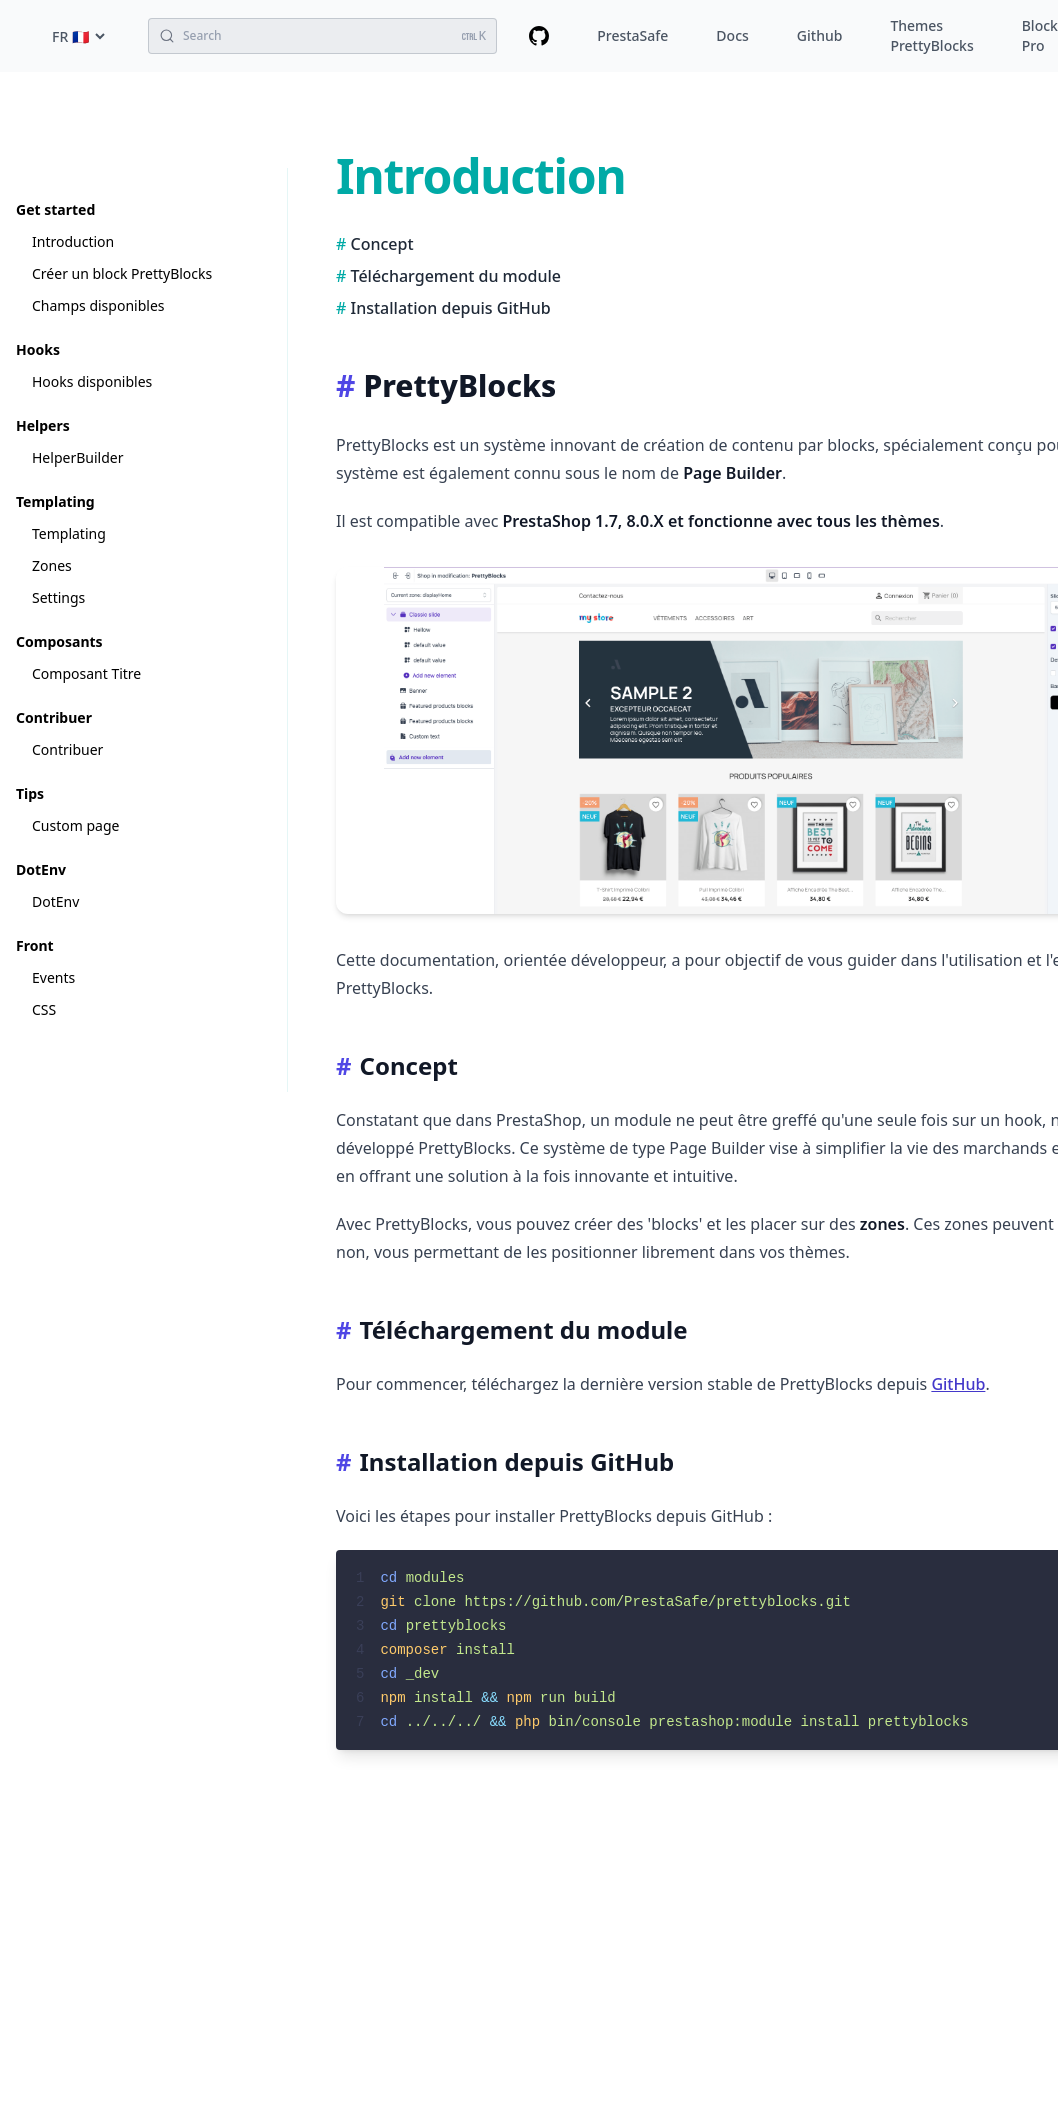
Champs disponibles (98, 305)
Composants (59, 641)
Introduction (73, 241)
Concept (382, 244)
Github (820, 35)
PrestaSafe (632, 35)
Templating (55, 501)
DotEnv (41, 869)
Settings (58, 597)
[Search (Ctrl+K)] (322, 36)
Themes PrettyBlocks (931, 35)
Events (53, 977)
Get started (55, 209)
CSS (44, 1009)
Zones (52, 565)
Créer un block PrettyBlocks (122, 273)
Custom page (75, 825)
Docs (732, 35)
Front (35, 945)
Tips (30, 793)
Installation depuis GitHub (451, 308)
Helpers (43, 425)
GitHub (958, 1384)
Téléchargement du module (456, 276)
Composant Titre (86, 673)
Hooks (38, 349)
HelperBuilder (77, 457)
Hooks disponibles (92, 381)
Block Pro (1040, 35)
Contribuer (54, 717)
